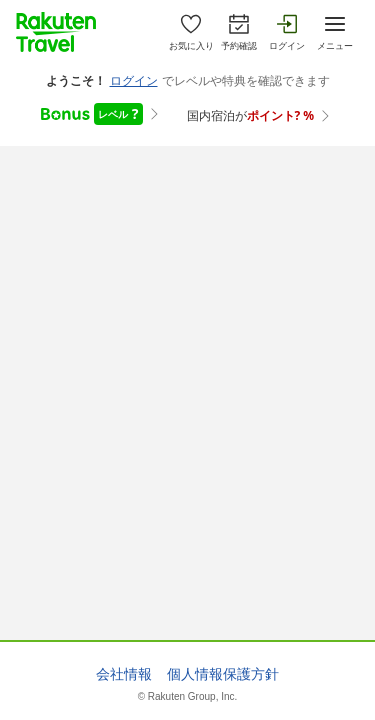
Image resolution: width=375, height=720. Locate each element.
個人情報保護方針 (223, 674)
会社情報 (124, 674)
